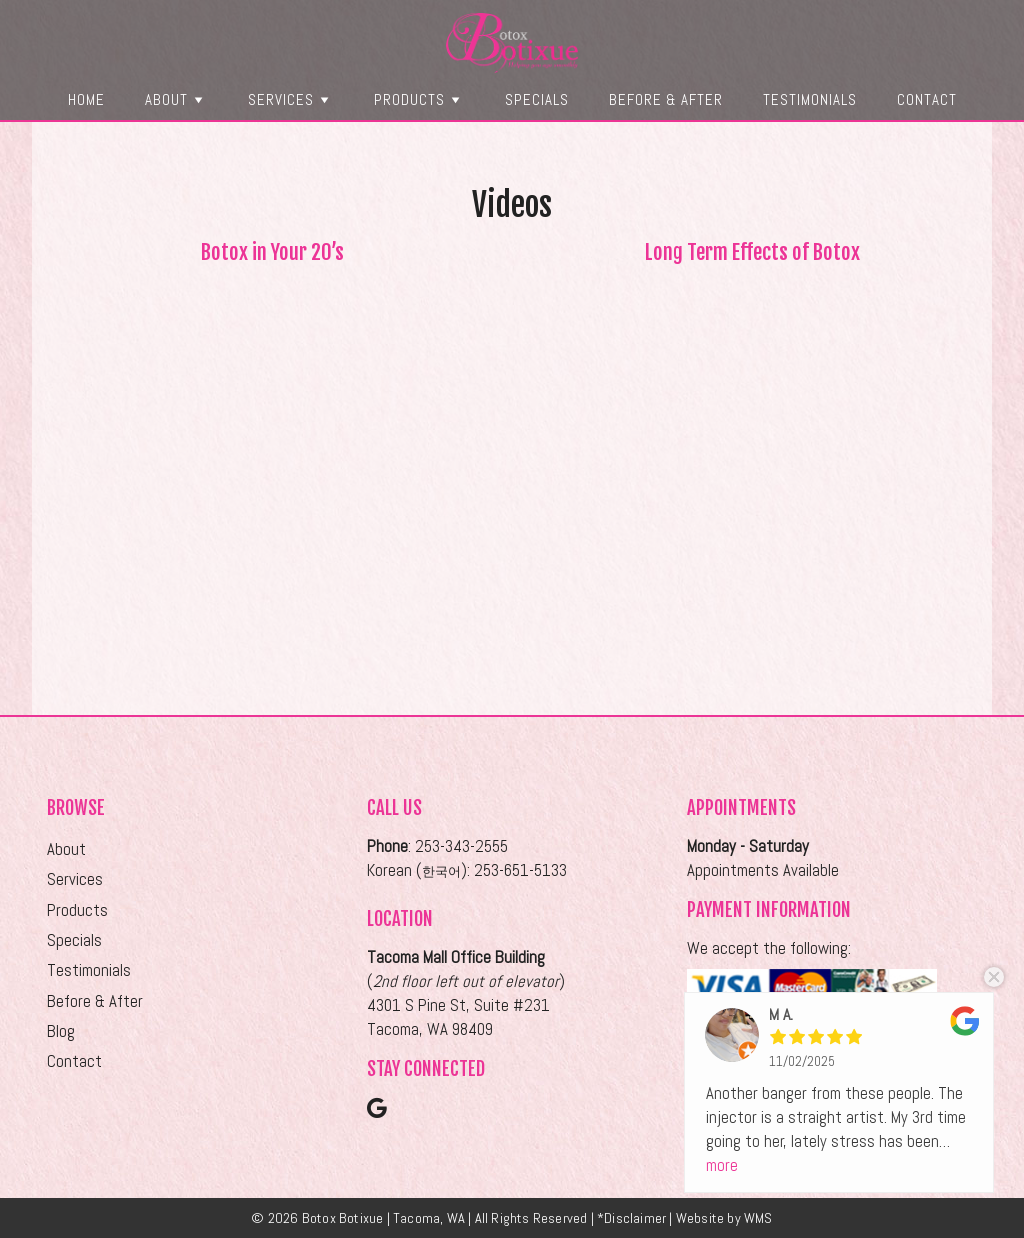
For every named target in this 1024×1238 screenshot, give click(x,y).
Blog (61, 1031)
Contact (927, 99)
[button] (198, 99)
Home (86, 99)
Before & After (666, 99)
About (176, 99)
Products (419, 99)
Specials (537, 99)
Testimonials (810, 99)
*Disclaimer (631, 1218)
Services (291, 99)
